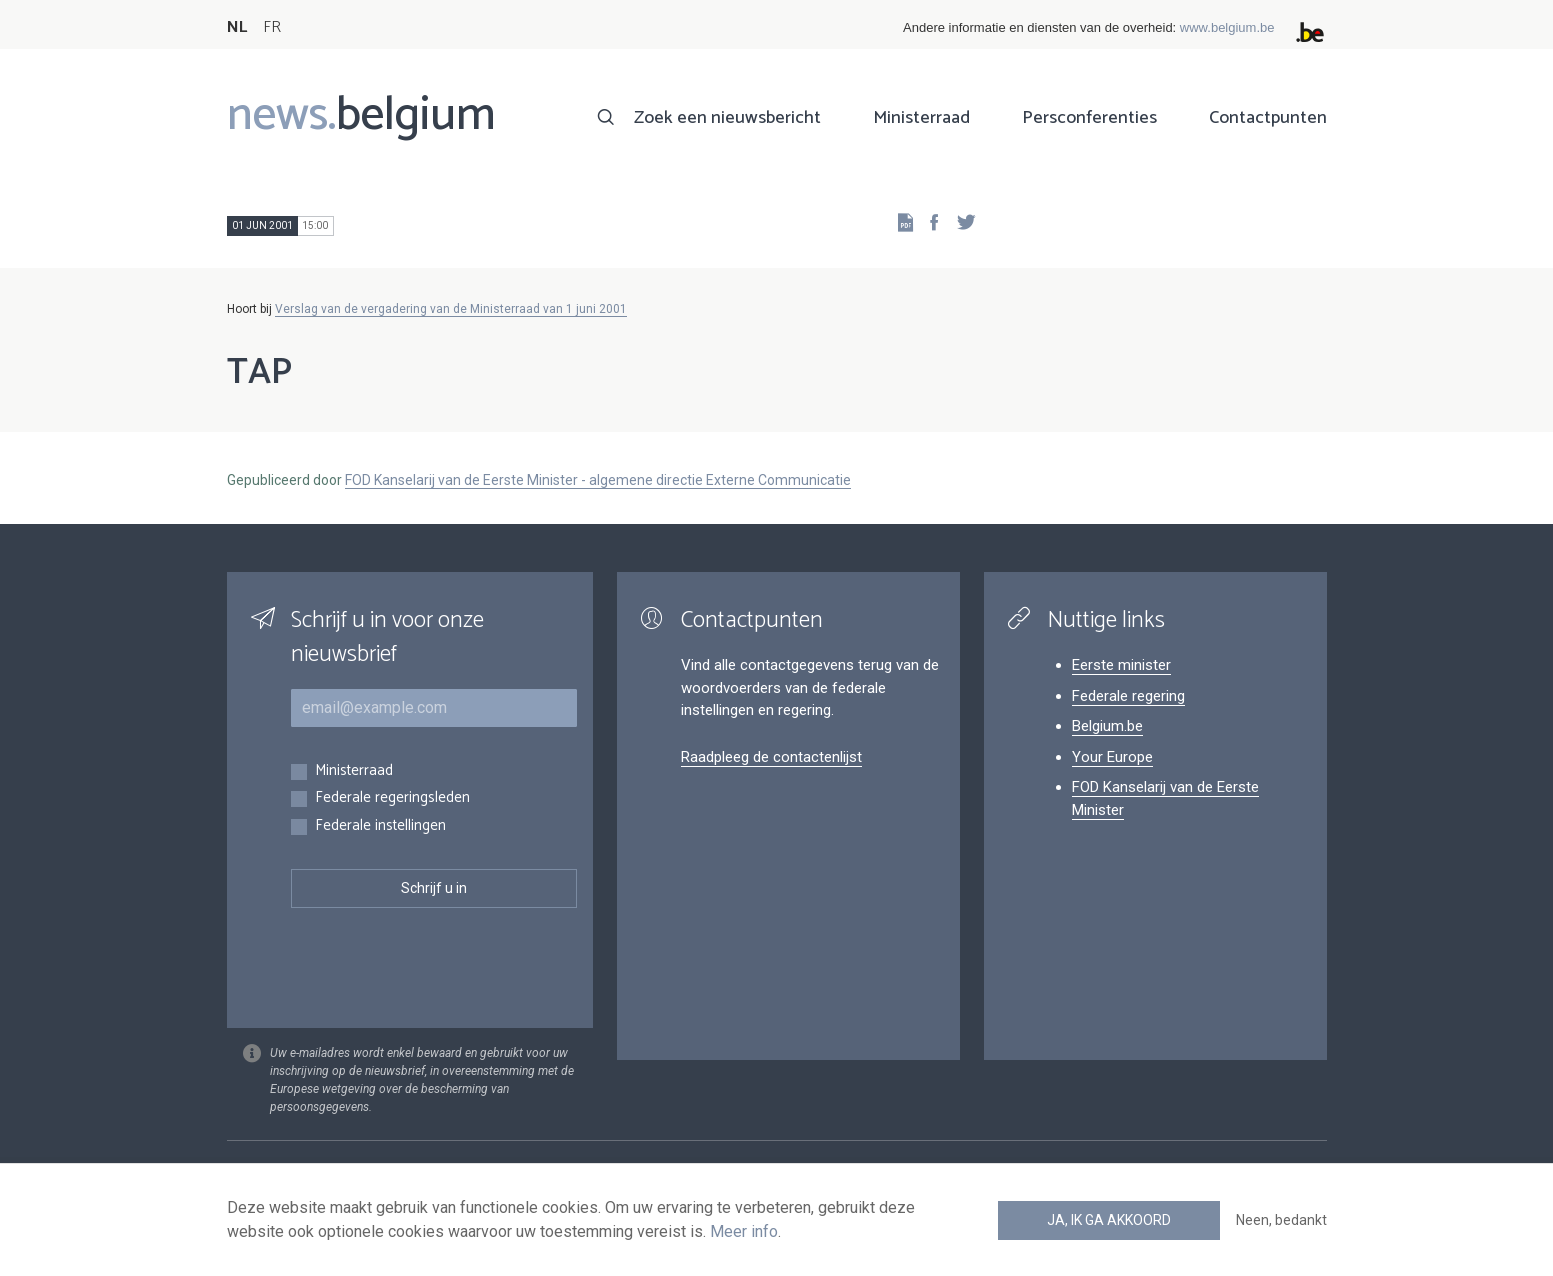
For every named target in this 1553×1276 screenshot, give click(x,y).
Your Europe (1112, 757)
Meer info (744, 1231)
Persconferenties (1089, 118)
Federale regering (1128, 696)
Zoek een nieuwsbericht (727, 118)
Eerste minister (1121, 665)
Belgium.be (1107, 726)
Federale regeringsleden (392, 798)
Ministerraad (921, 118)
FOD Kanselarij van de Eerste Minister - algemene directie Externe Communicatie (598, 480)
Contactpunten (1268, 118)
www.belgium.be (1227, 27)
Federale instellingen (380, 826)
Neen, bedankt (1281, 1220)
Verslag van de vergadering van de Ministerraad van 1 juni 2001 (451, 309)
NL (237, 27)
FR (272, 27)
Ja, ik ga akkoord (1109, 1220)
